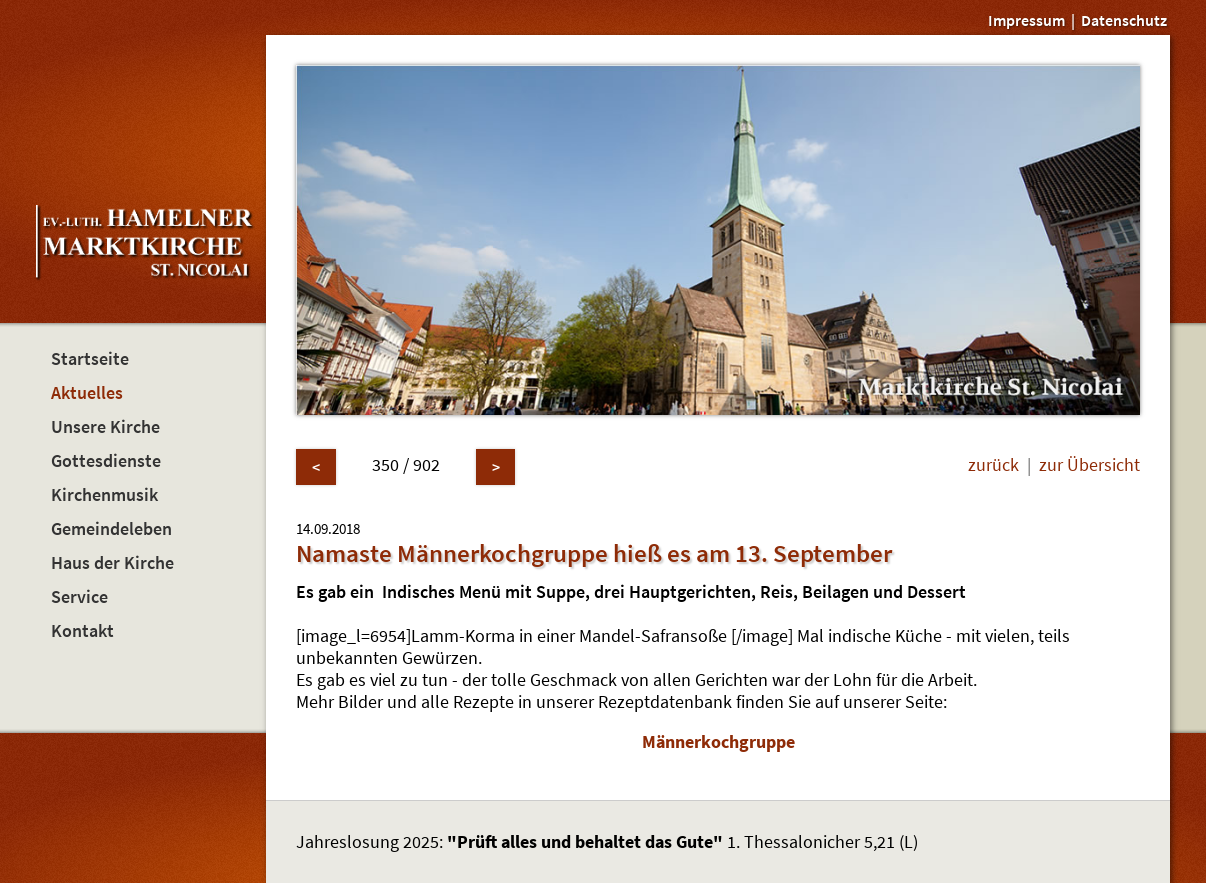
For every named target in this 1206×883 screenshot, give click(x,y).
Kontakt (82, 631)
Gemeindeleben (111, 529)
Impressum (1026, 20)
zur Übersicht (1089, 465)
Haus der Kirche (112, 563)
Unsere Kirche (105, 427)
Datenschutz (1124, 20)
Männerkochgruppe (718, 742)
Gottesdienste (106, 461)
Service (79, 597)
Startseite (90, 359)
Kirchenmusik (104, 495)
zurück (993, 465)
